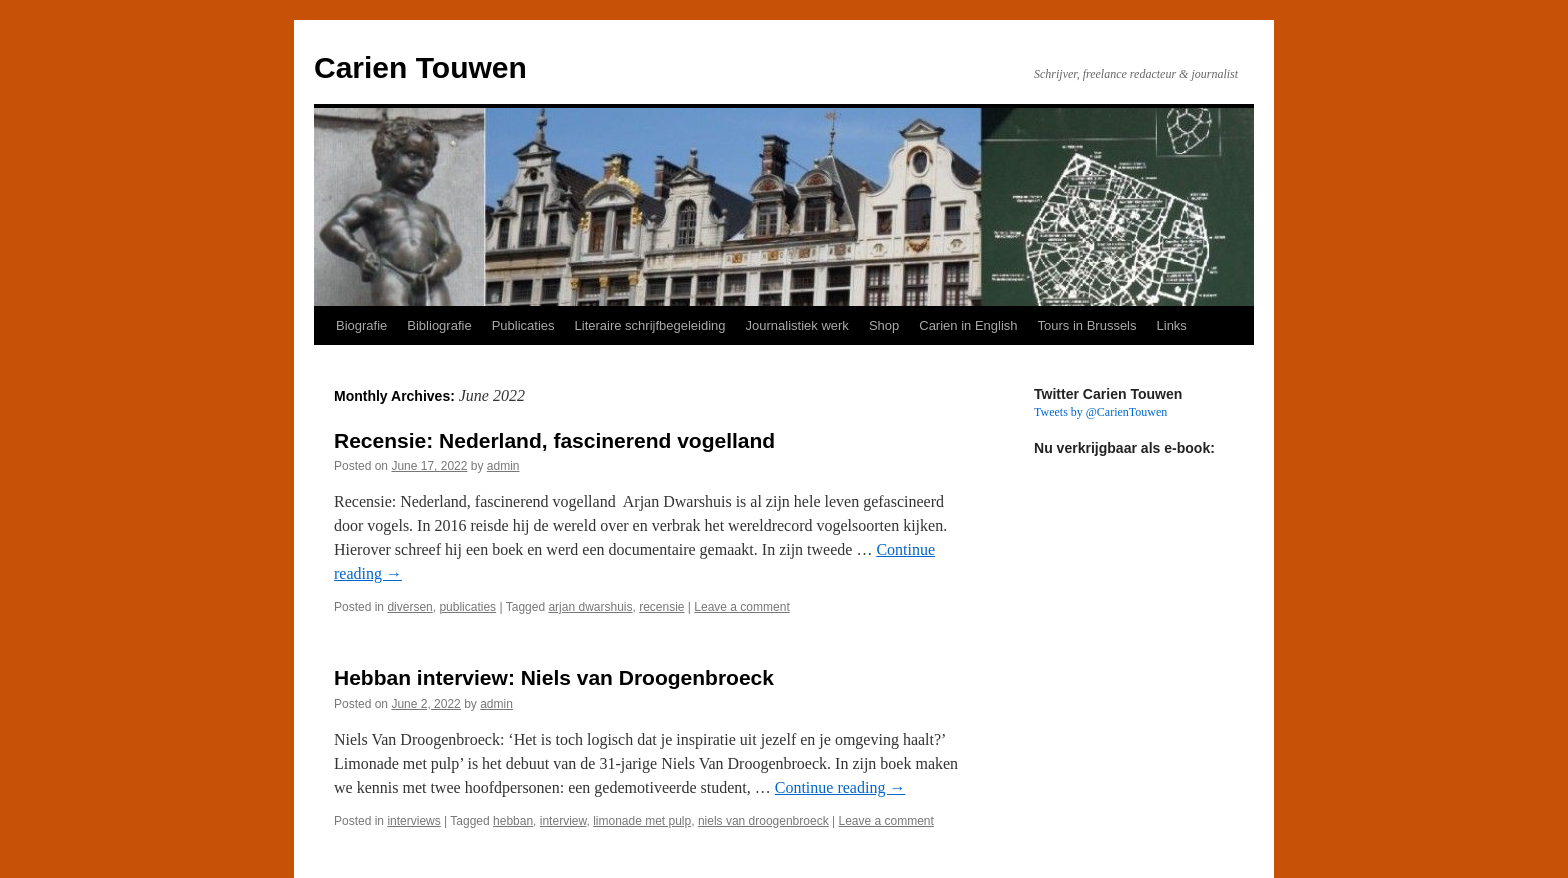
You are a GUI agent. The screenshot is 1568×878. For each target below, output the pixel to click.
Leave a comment (741, 607)
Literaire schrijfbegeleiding (650, 325)
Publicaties (523, 325)
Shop (884, 325)
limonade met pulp (642, 821)
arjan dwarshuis (590, 607)
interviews (413, 821)
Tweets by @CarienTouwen (1100, 412)
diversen (409, 607)
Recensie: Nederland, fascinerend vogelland (554, 440)
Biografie (361, 325)
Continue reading (840, 787)
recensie (661, 607)
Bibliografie (439, 325)
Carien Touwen (420, 67)
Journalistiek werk (797, 325)
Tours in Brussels (1087, 325)
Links (1172, 325)
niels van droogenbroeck (763, 821)
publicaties (467, 607)
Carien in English (968, 325)
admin (503, 466)
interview (563, 821)
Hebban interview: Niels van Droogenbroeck (554, 677)
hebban (513, 821)
